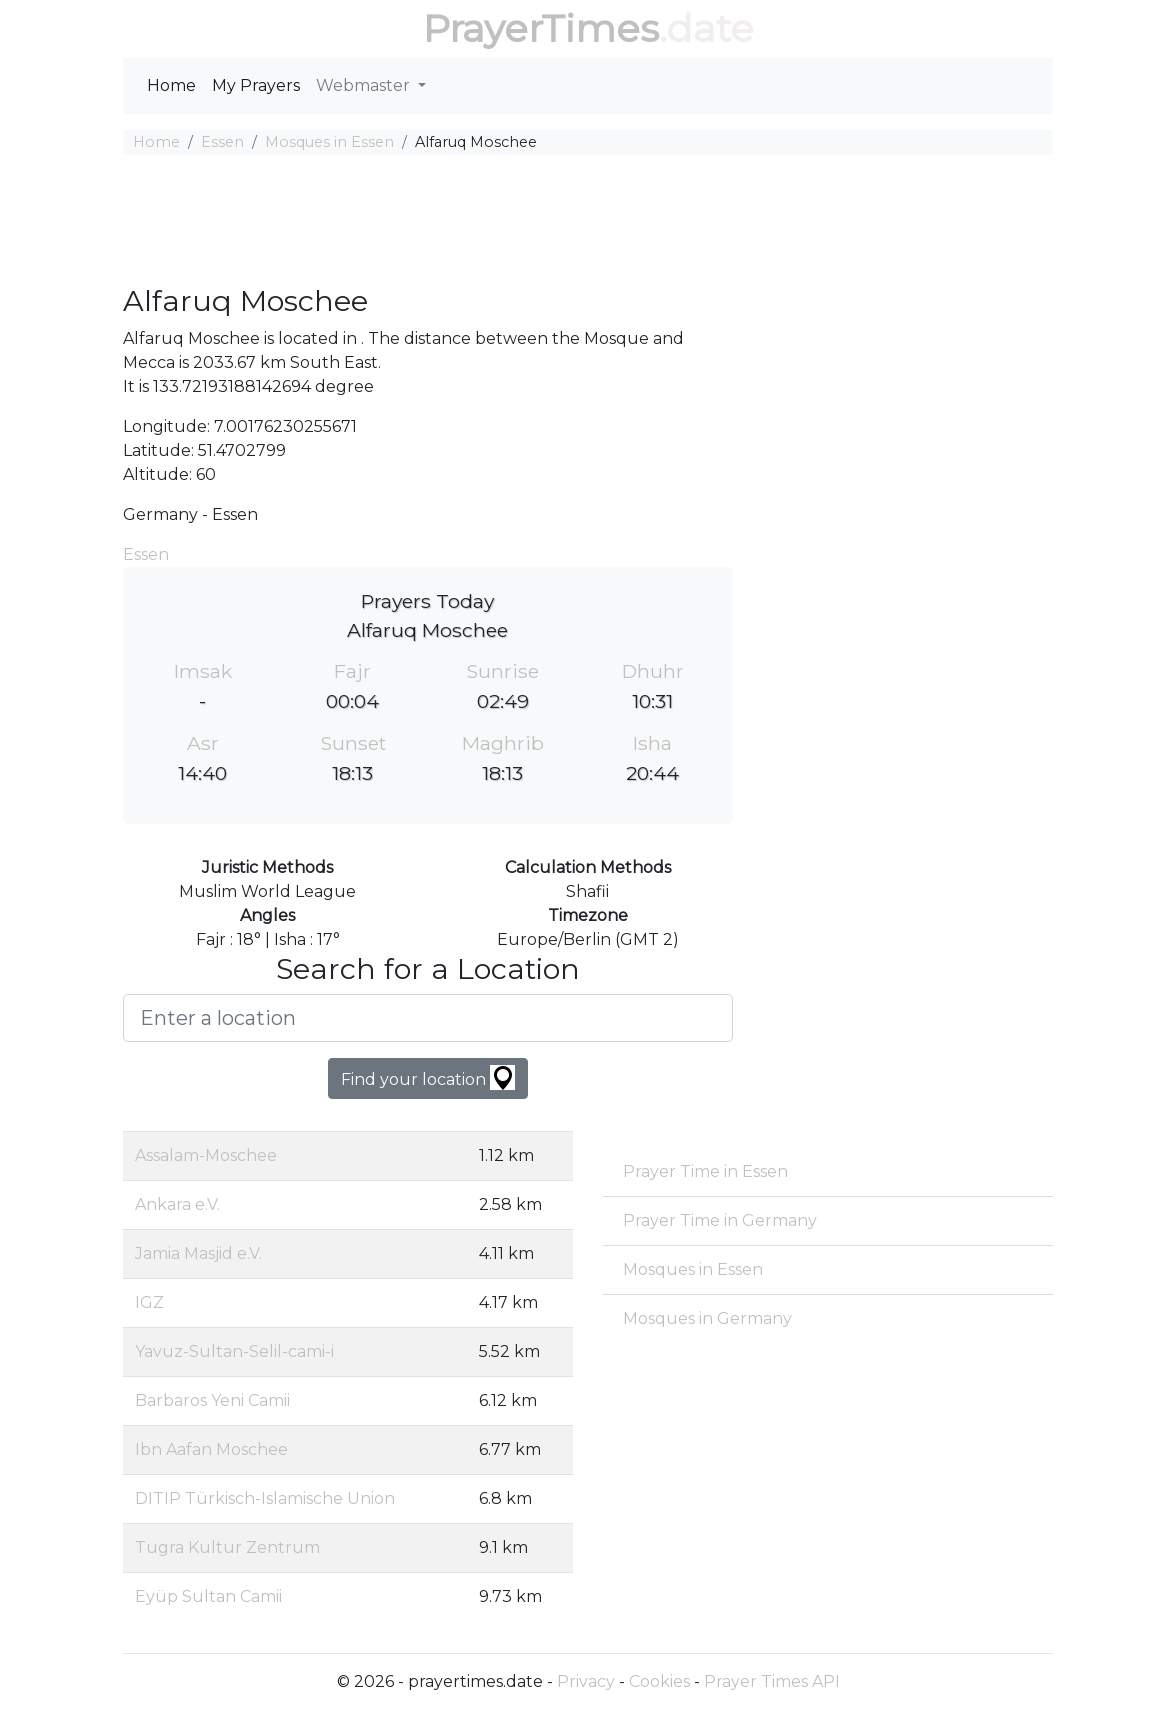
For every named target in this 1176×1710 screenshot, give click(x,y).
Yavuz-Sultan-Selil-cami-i (234, 1351)
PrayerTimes (541, 28)
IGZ (149, 1302)
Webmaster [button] (365, 85)
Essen (222, 142)
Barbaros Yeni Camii (212, 1400)
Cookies (659, 1681)
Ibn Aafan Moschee (211, 1449)
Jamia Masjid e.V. (198, 1253)
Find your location (428, 1077)
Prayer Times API (772, 1681)
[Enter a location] (428, 1018)
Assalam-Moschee (206, 1155)
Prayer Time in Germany (720, 1220)
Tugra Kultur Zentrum (227, 1547)
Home (171, 85)
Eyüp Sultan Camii (208, 1596)
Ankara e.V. (177, 1204)
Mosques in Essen (329, 142)
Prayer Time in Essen (705, 1171)
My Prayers (256, 85)
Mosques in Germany (707, 1318)
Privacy (586, 1681)
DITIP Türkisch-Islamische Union (265, 1498)
